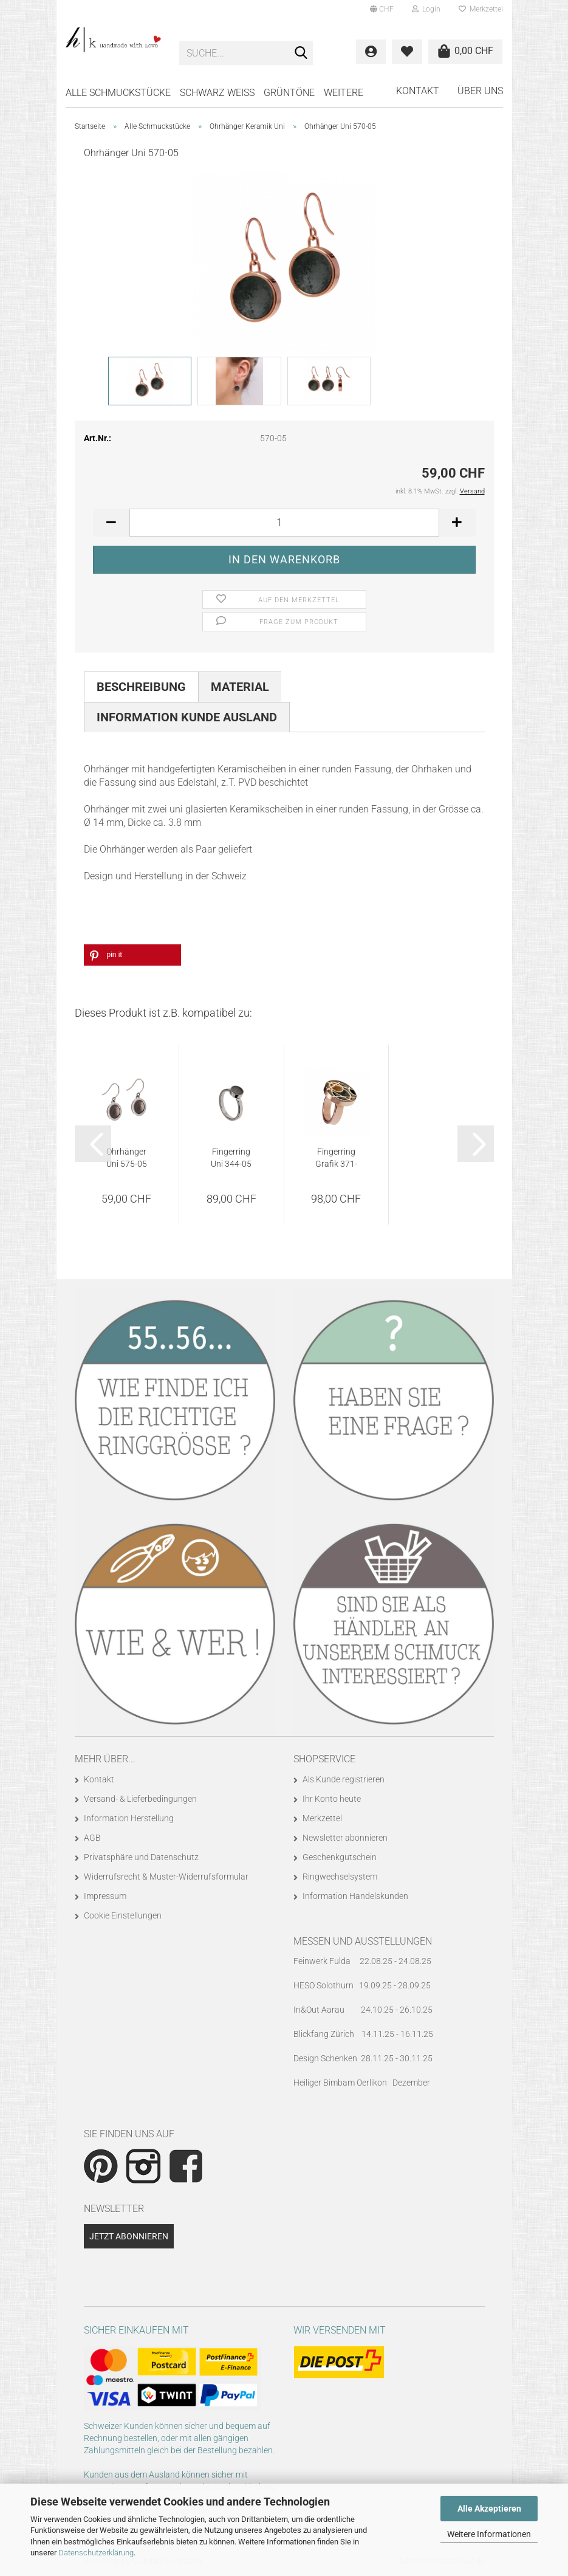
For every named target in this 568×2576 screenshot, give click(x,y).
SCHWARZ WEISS (217, 92)
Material (240, 686)
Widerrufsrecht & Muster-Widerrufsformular (166, 1876)
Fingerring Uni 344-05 (231, 1158)
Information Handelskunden (355, 1896)
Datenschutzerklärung (96, 2552)
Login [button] (426, 9)
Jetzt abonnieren (128, 2236)
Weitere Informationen (489, 2534)
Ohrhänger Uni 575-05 (126, 1158)
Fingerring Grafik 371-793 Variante (336, 1158)
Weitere (343, 92)
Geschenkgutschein (340, 1857)
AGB (92, 1838)
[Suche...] (301, 53)
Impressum (105, 1896)
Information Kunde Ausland (187, 717)
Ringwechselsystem (340, 1876)
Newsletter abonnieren (345, 1838)
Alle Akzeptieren (489, 2508)
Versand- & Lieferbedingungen (140, 1799)
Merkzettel (481, 9)
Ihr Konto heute (332, 1799)
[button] (382, 9)
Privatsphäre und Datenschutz (141, 1857)
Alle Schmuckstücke (118, 92)
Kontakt (417, 91)
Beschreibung (141, 686)
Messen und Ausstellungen (362, 1941)
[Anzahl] (284, 523)
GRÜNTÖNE (289, 92)
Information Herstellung (129, 1818)
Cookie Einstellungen (123, 1915)
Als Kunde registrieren (344, 1779)
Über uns (480, 91)
